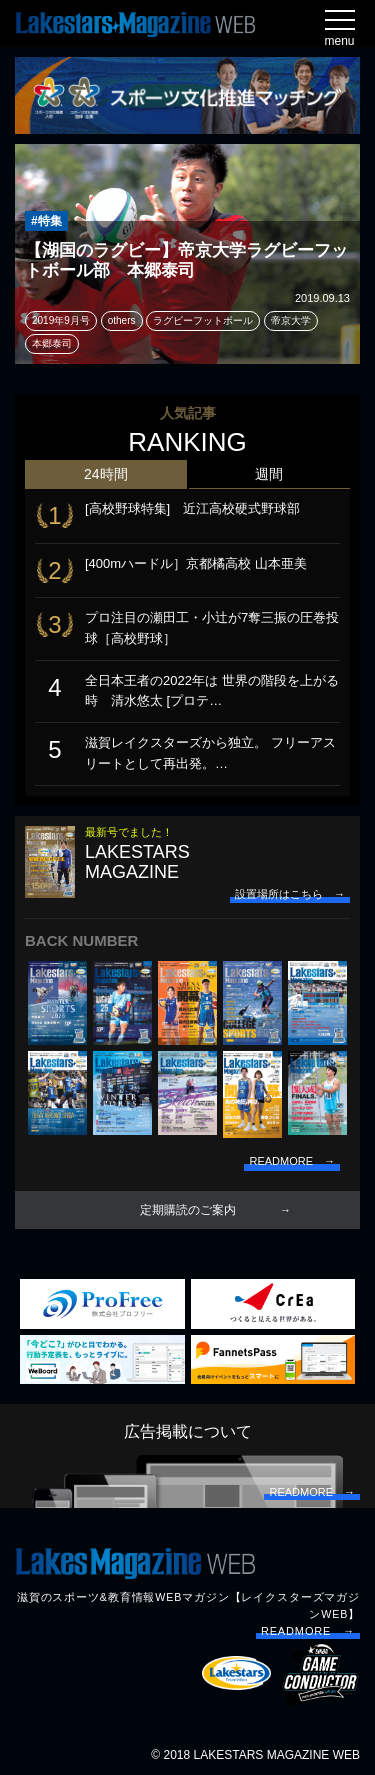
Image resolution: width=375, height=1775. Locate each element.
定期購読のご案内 (188, 1210)
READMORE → (308, 1631)
